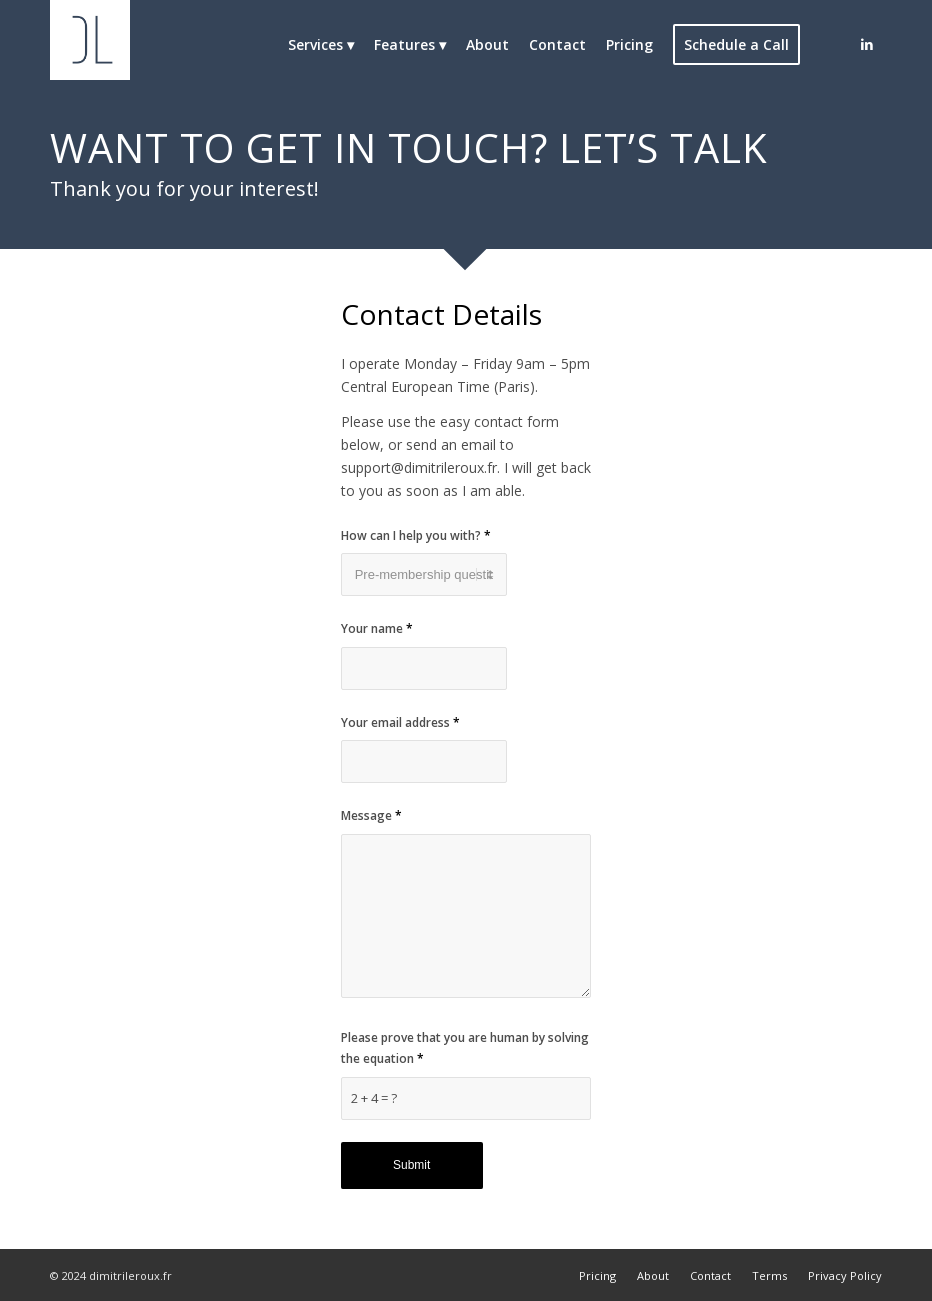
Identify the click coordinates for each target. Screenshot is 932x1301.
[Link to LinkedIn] (867, 44)
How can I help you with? (416, 535)
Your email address (400, 722)
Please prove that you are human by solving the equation (465, 1048)
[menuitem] (321, 45)
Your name (377, 628)
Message (371, 815)
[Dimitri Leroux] (90, 45)
